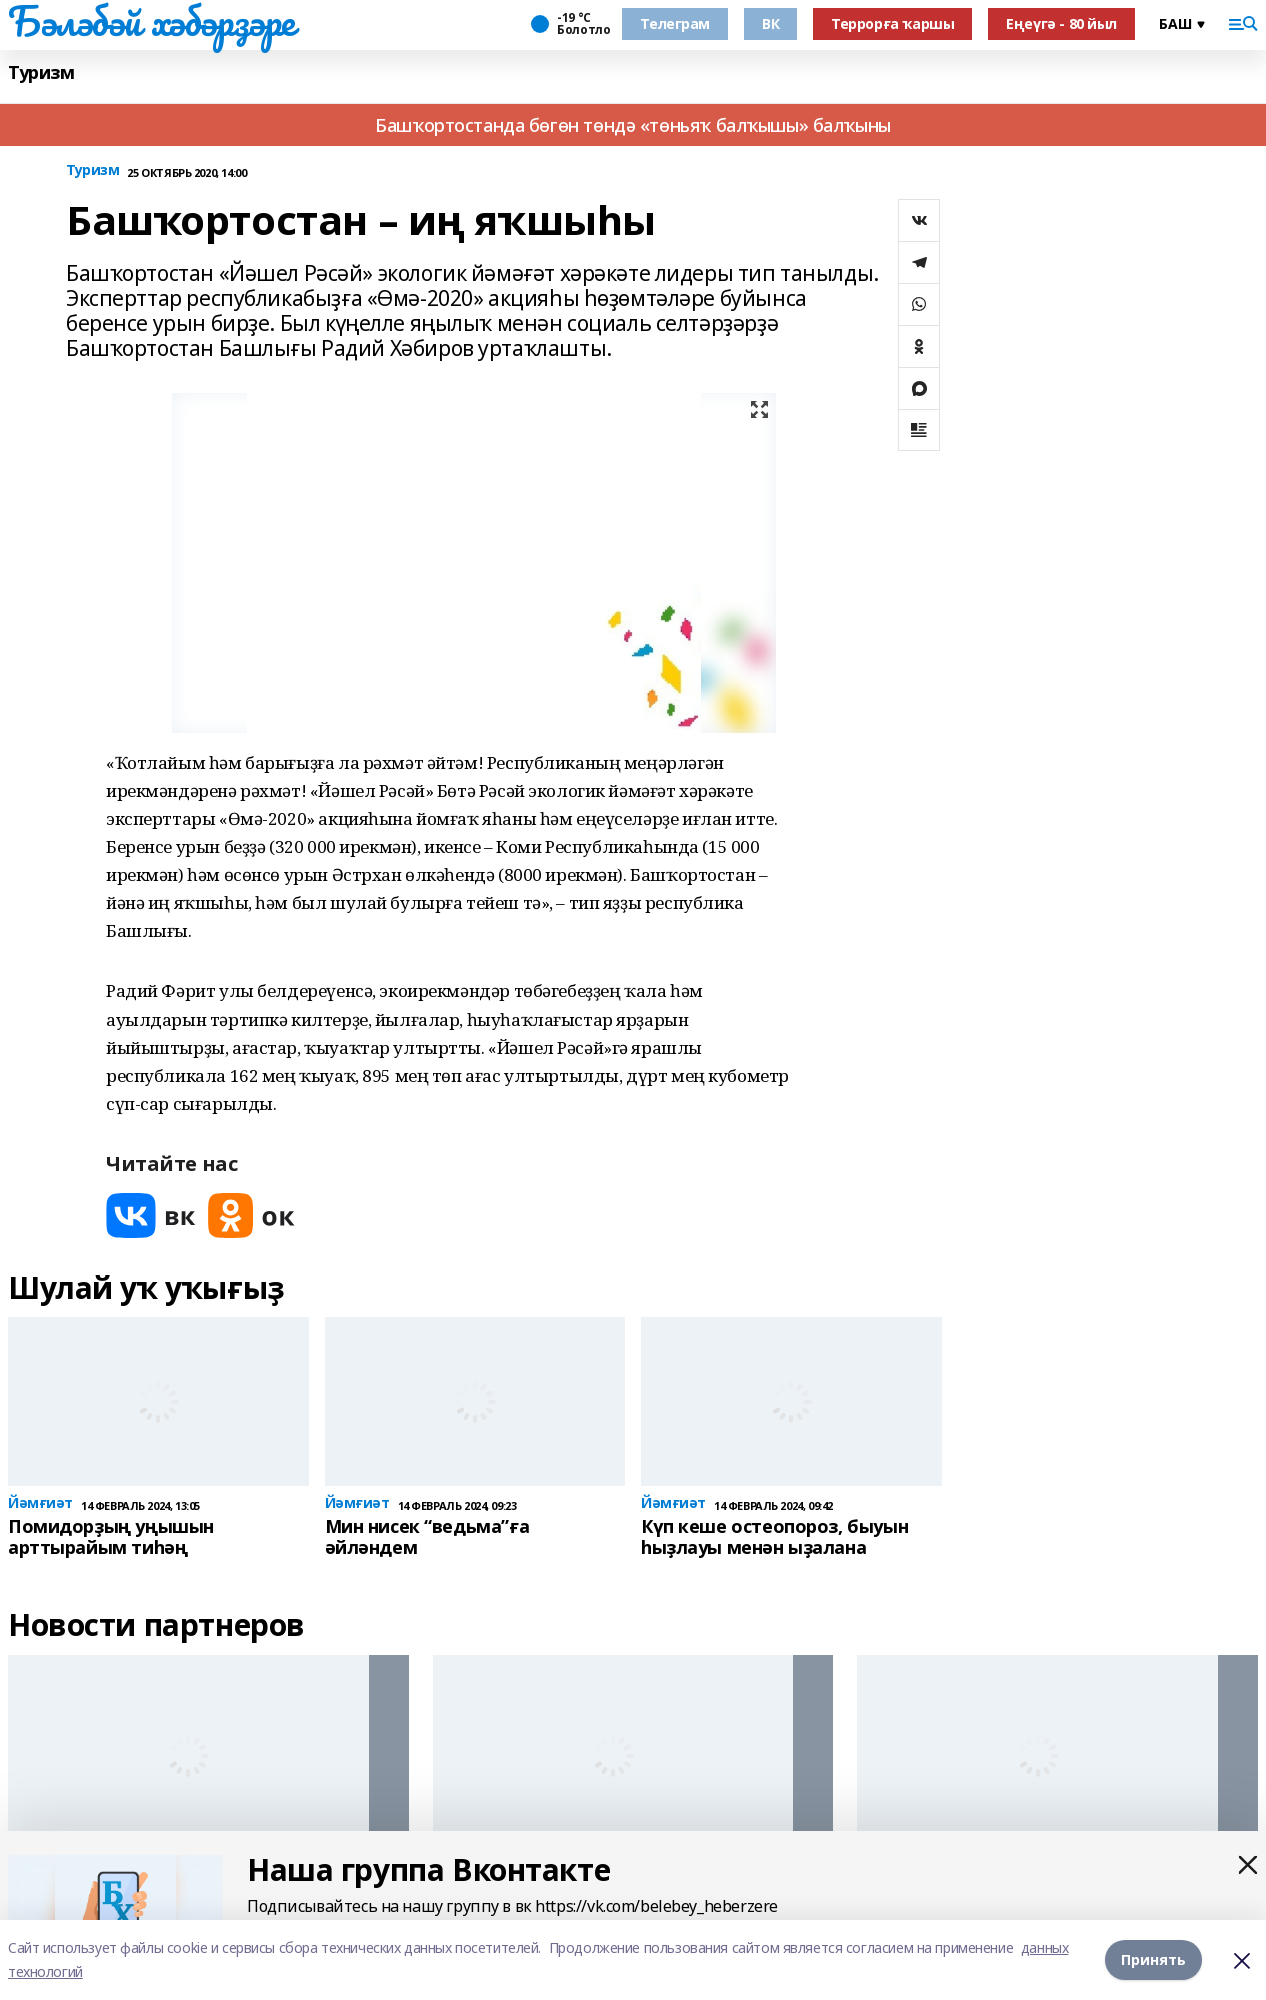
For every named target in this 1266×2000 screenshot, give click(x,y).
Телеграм (675, 23)
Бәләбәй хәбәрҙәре (151, 21)
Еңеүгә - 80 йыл (1061, 23)
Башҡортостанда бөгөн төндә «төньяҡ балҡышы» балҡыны (633, 125)
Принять (1153, 1959)
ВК (770, 23)
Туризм (41, 72)
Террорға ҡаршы (892, 23)
